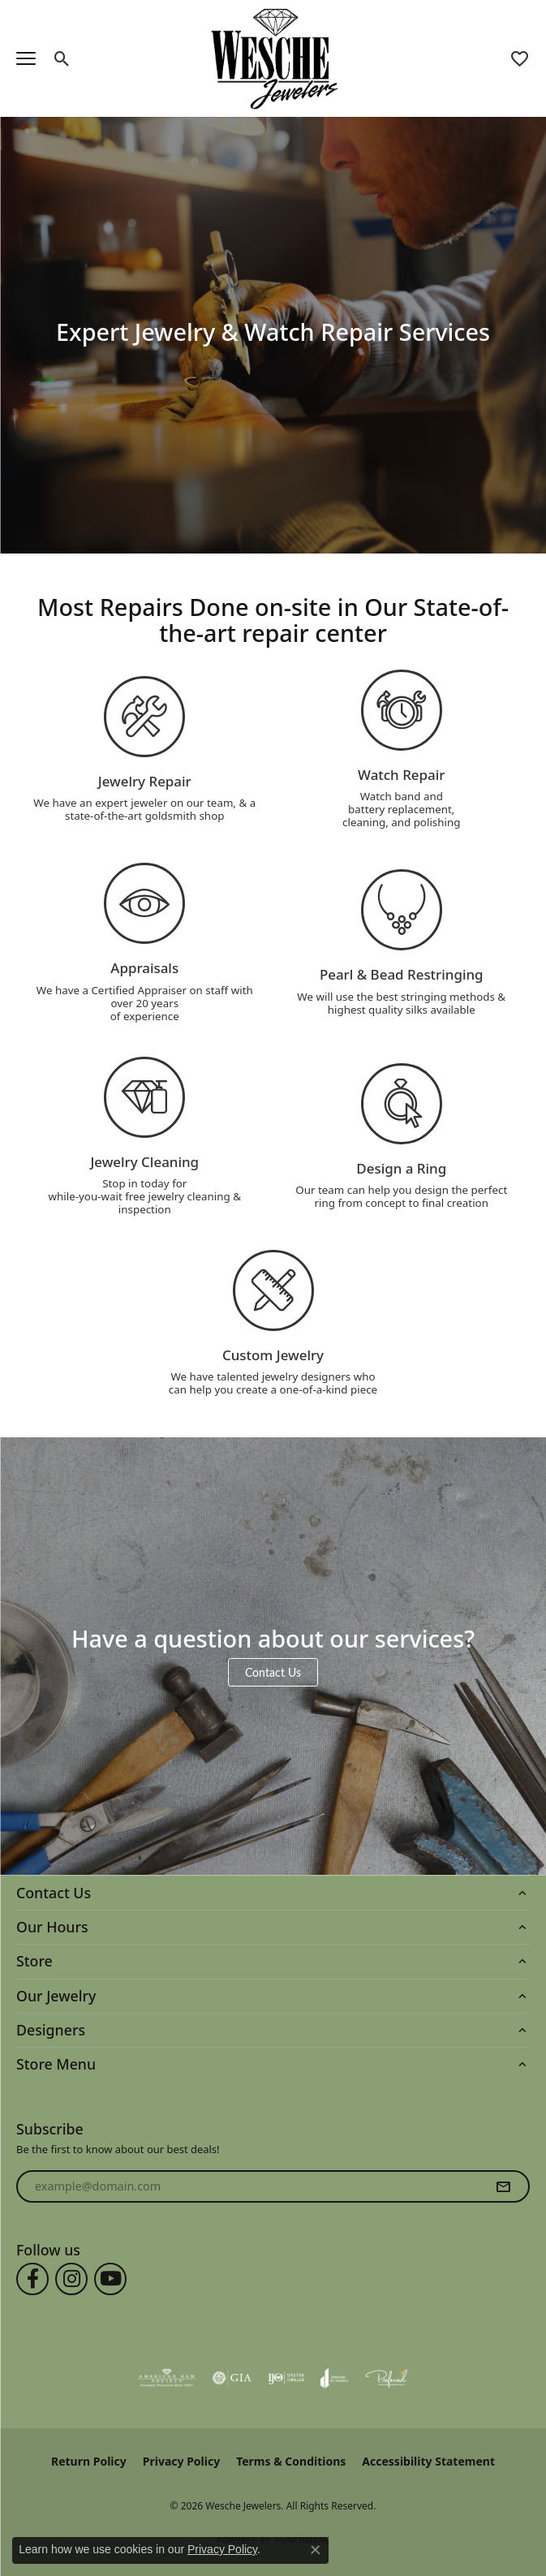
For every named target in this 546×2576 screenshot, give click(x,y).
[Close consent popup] (315, 2550)
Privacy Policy (181, 2461)
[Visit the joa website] (334, 2378)
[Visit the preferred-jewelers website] (387, 2378)
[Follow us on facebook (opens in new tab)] (32, 2279)
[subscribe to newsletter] (503, 2186)
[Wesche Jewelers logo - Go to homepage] (273, 58)
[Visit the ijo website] (286, 2378)
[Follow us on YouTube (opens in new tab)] (110, 2279)
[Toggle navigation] (26, 58)
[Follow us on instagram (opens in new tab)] (71, 2279)
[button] (62, 58)
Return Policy (89, 2461)
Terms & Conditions (291, 2461)
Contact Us (273, 1672)
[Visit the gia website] (232, 2378)
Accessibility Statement (428, 2461)
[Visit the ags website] (167, 2378)
